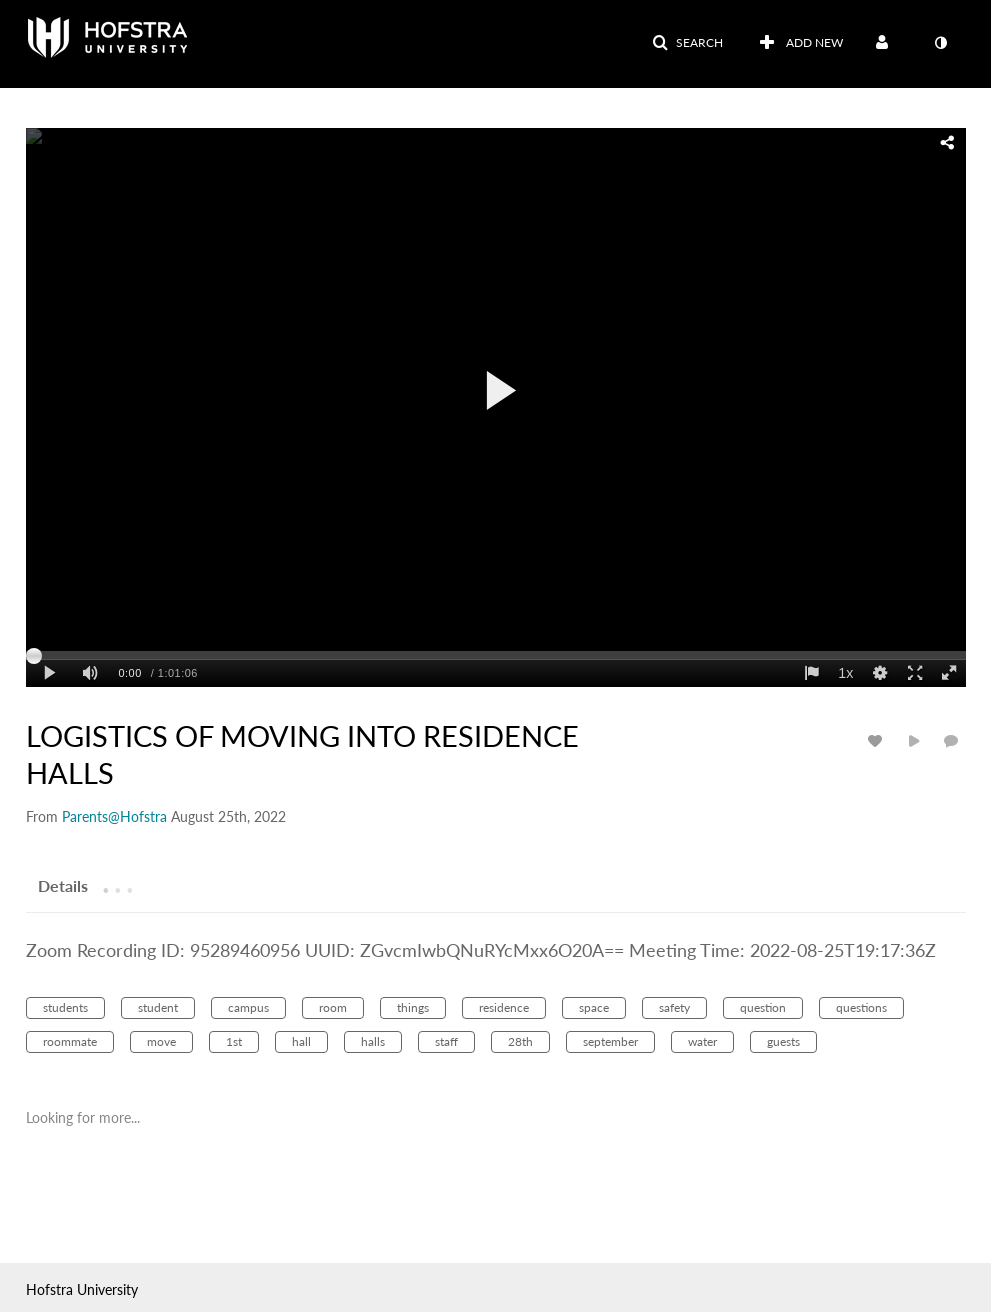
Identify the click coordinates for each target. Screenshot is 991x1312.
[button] (687, 43)
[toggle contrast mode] (941, 43)
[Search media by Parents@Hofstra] (114, 816)
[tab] (63, 885)
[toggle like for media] (878, 740)
